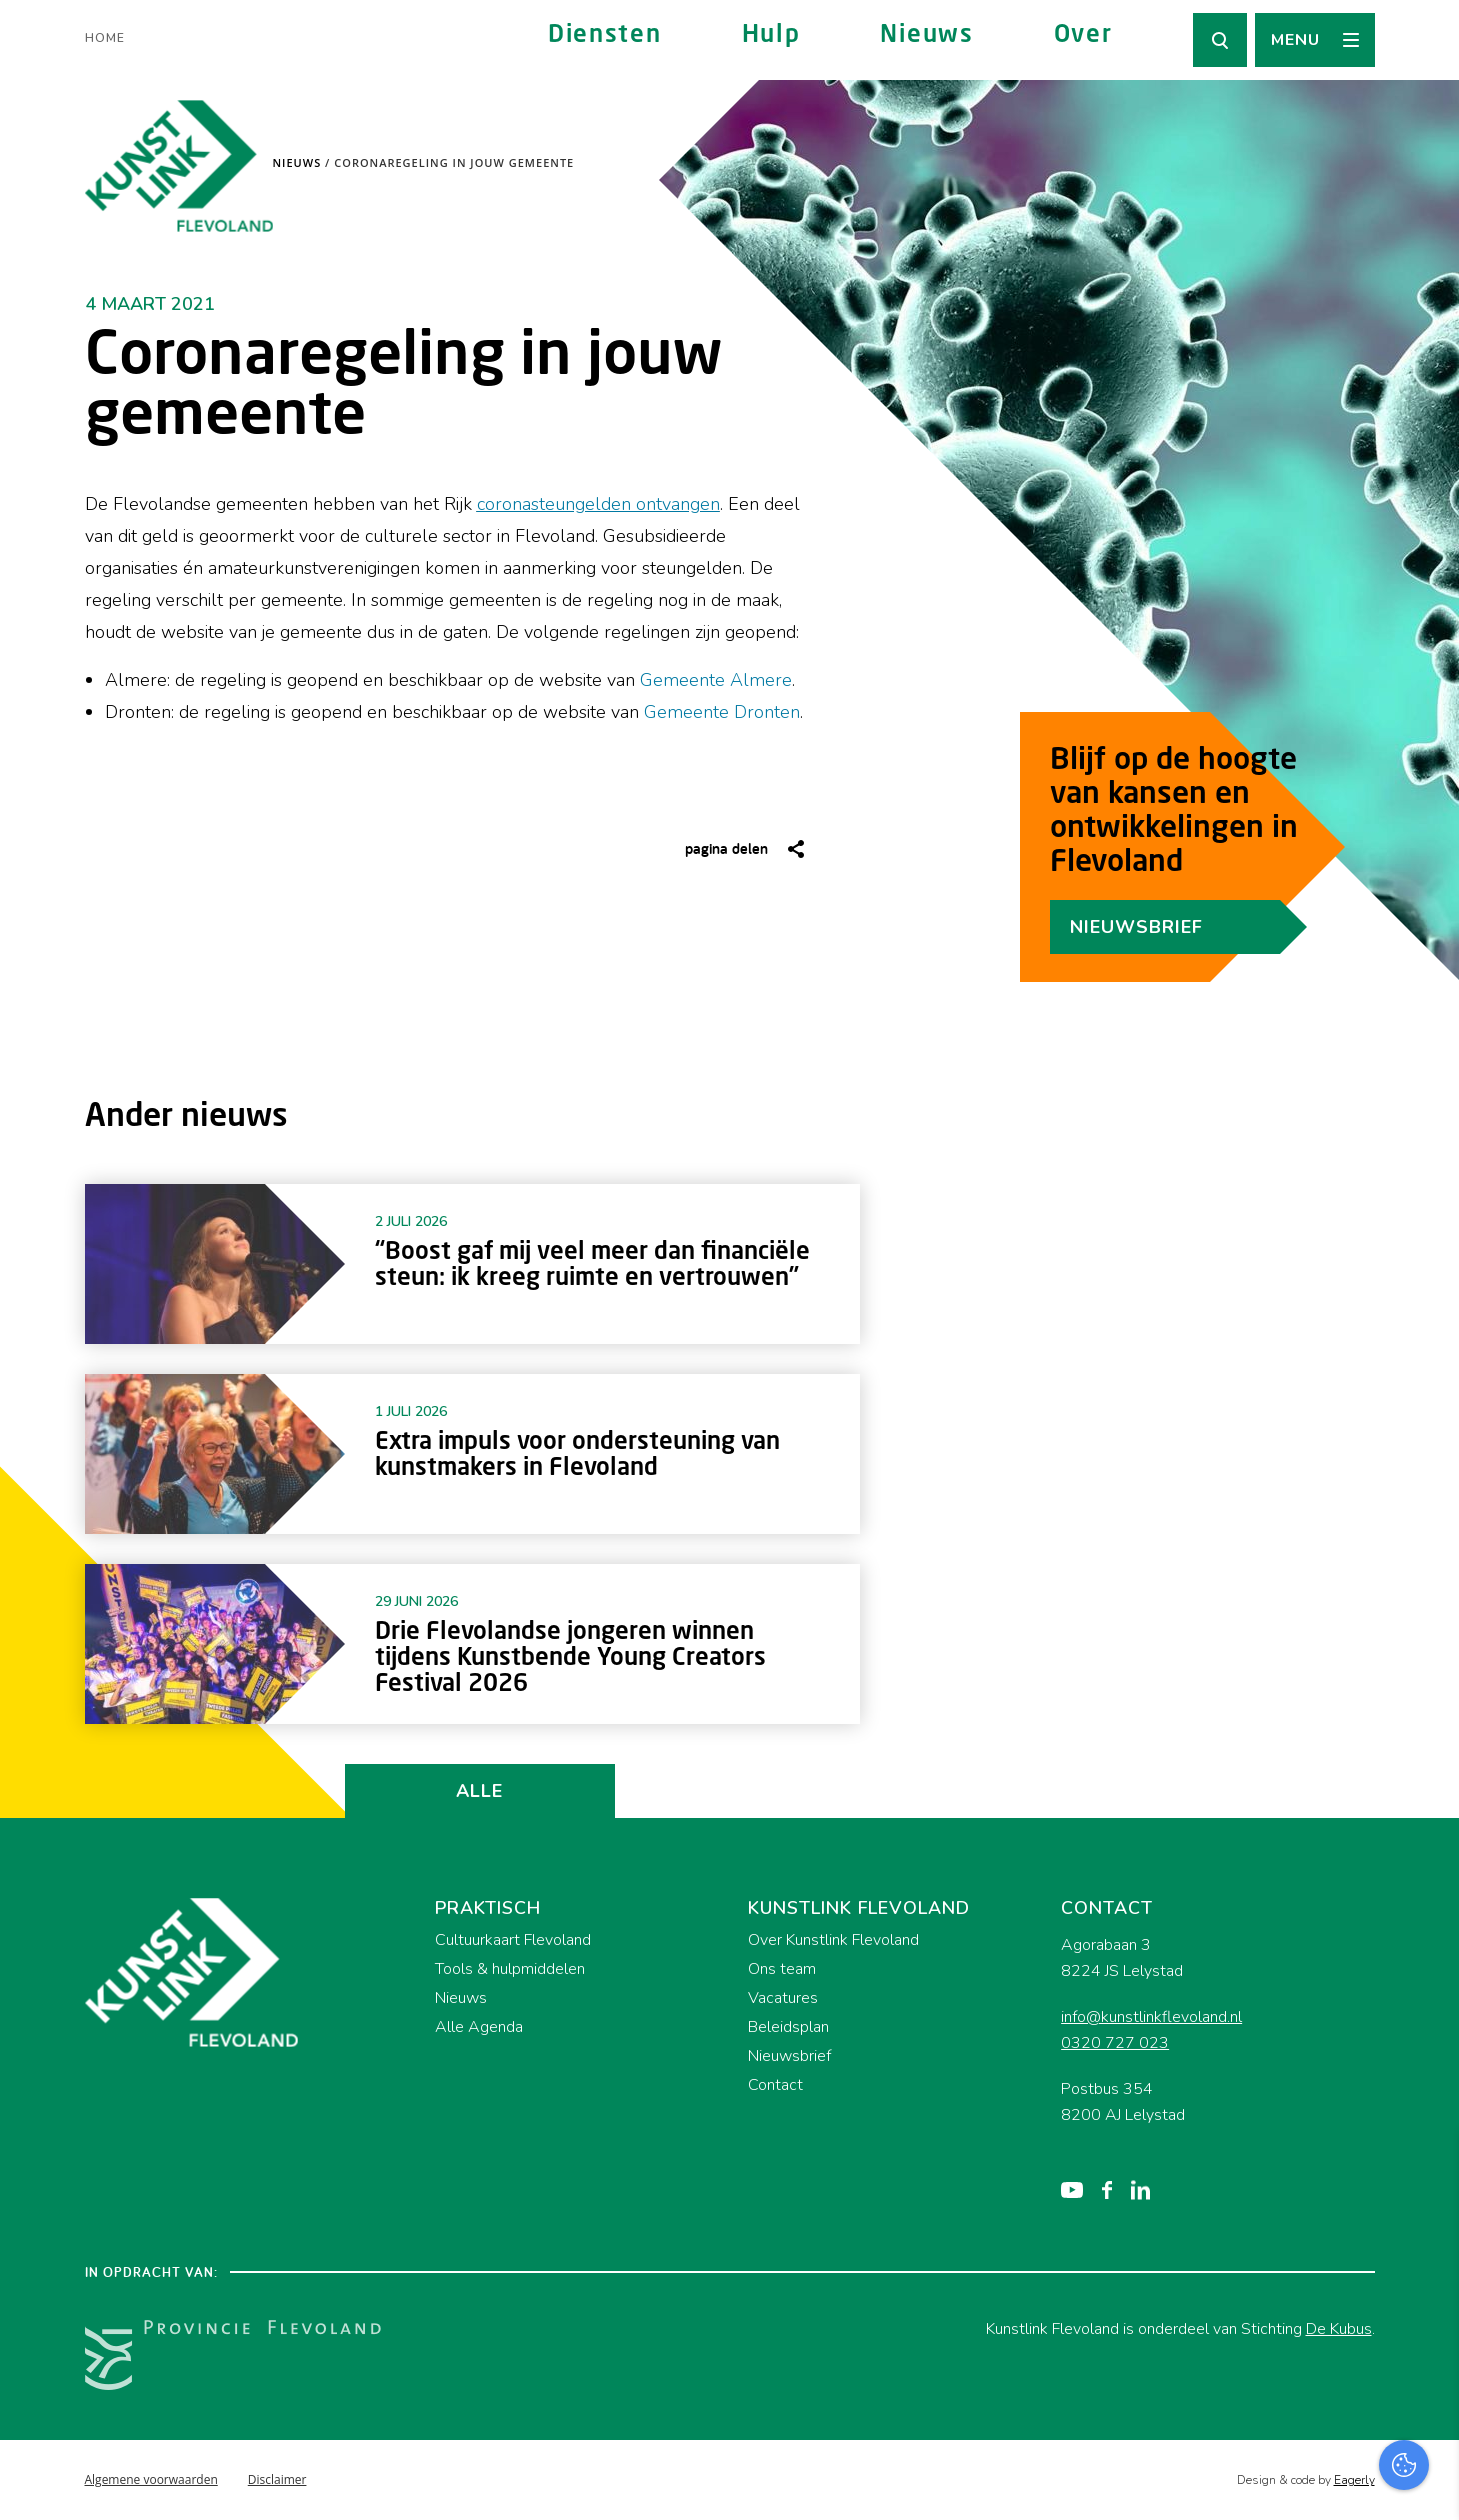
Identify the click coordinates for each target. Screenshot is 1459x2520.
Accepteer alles (1289, 2424)
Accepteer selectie (1289, 2482)
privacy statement (1360, 2224)
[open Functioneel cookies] (1427, 2292)
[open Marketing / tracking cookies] (1427, 2352)
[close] (1428, 2167)
